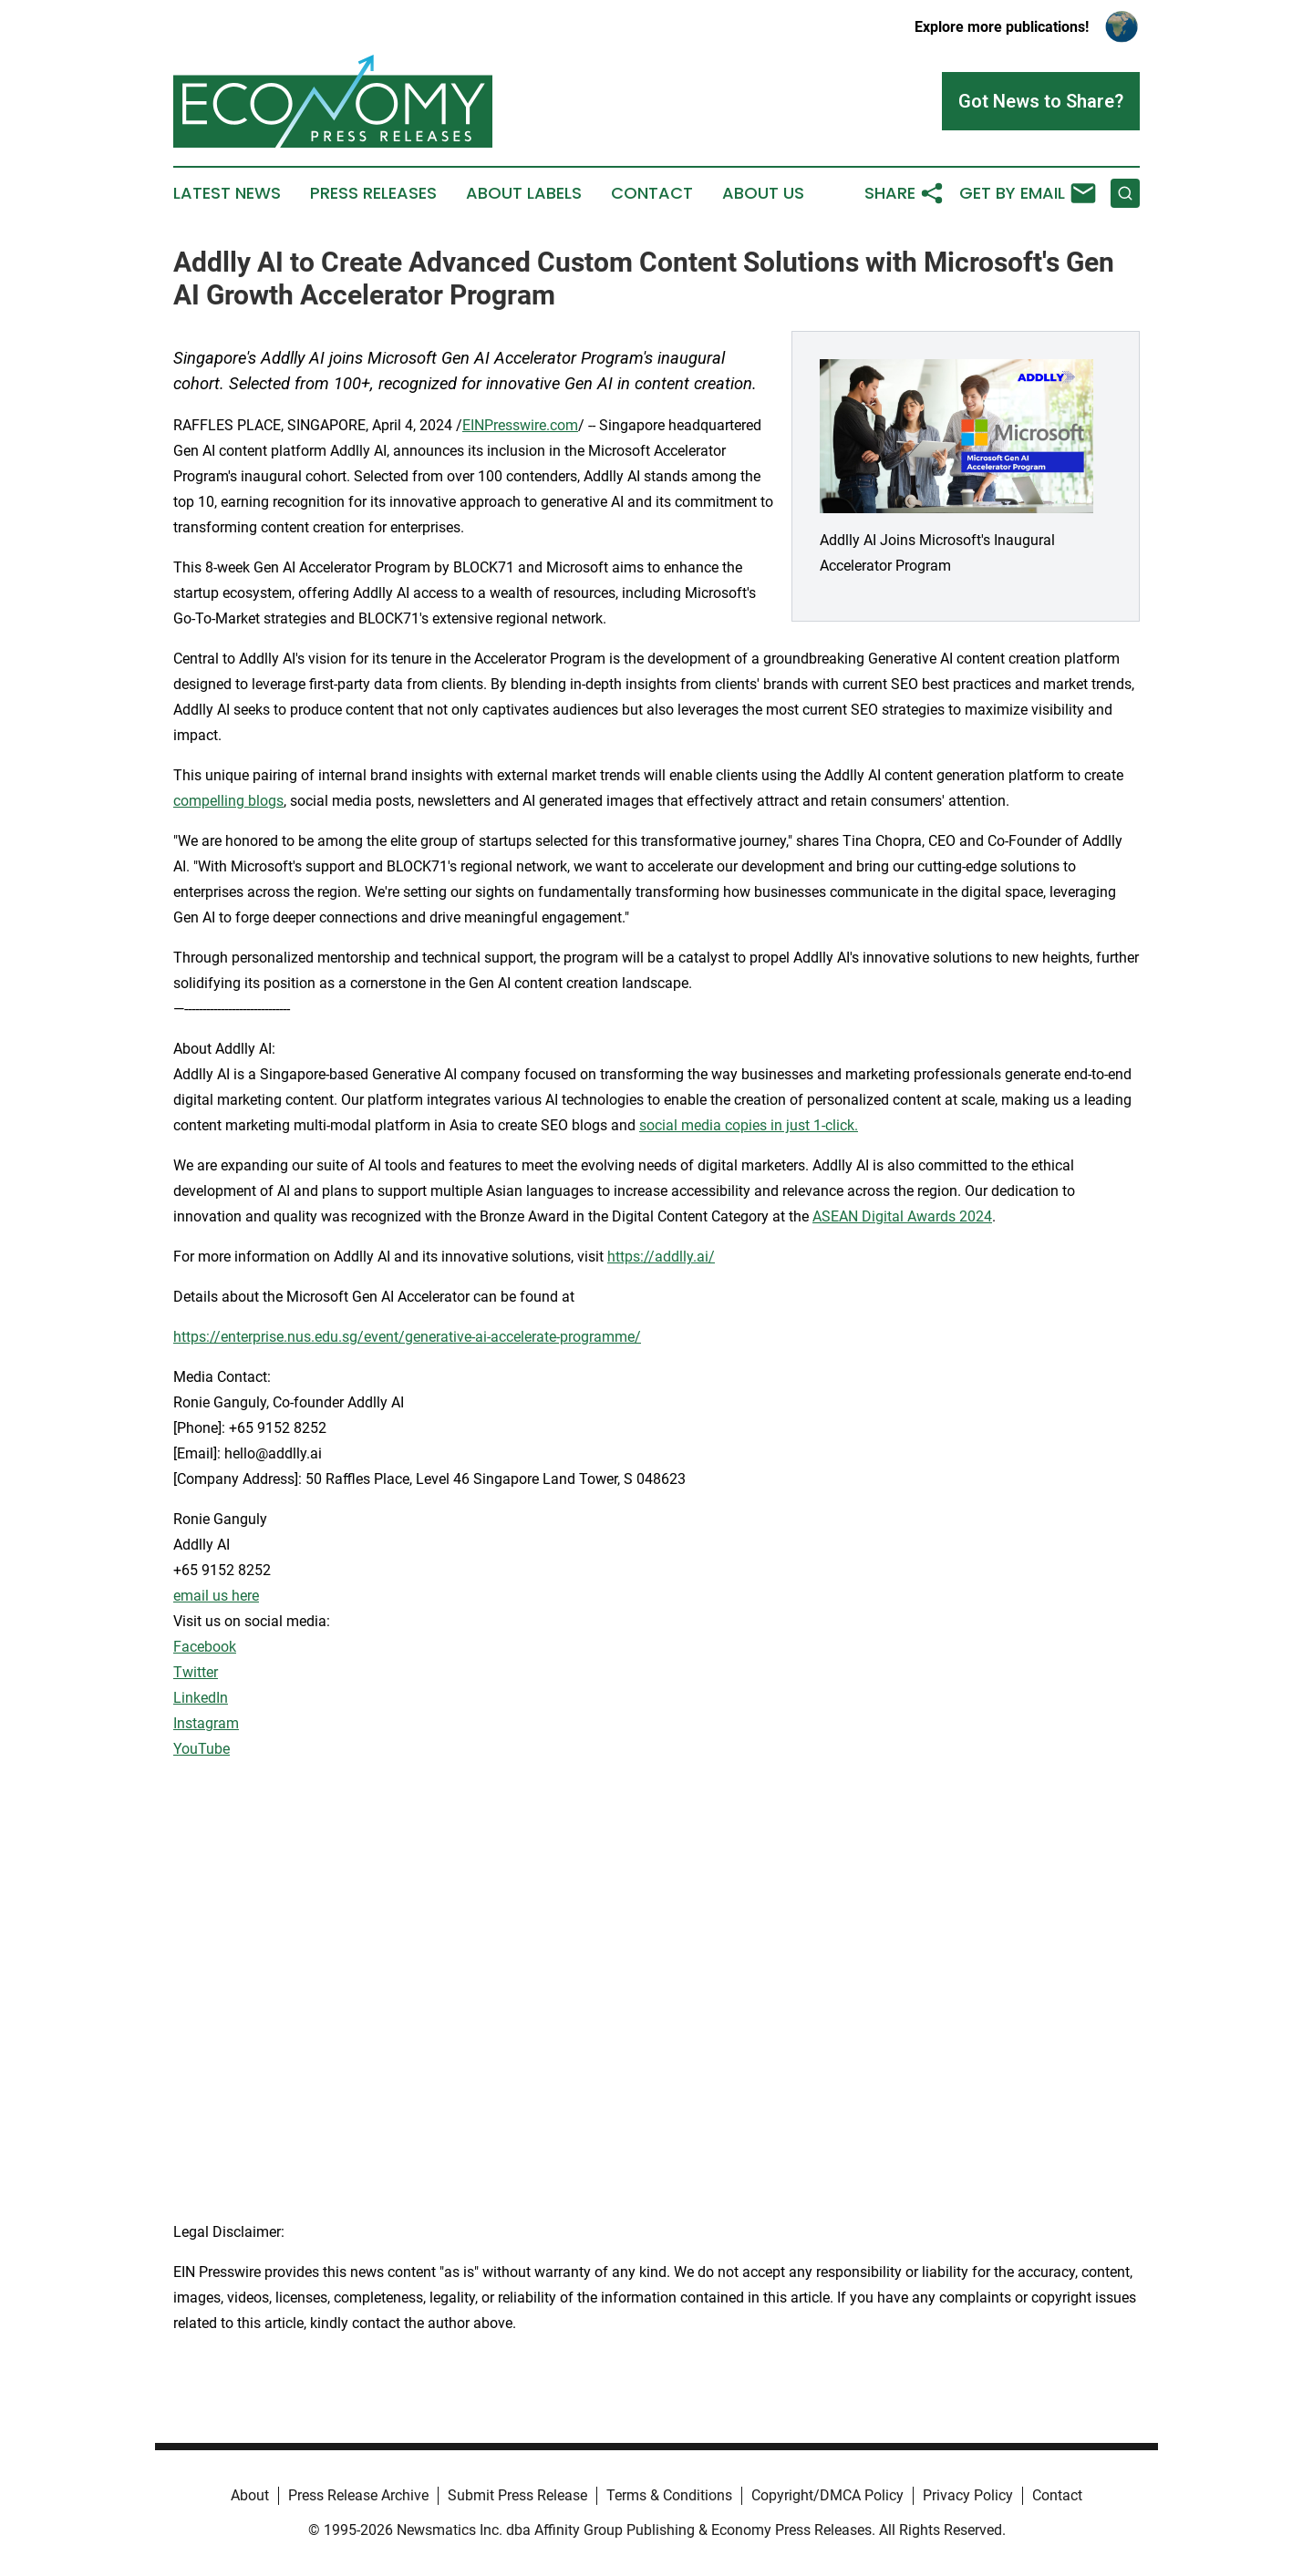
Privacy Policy (968, 2495)
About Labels (524, 193)
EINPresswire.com (520, 425)
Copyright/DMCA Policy (827, 2495)
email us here (216, 1595)
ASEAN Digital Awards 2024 (902, 1216)
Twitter (195, 1672)
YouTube (201, 1748)
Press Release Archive (358, 2495)
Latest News (227, 193)
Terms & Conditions (669, 2495)
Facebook (204, 1646)
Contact (652, 193)
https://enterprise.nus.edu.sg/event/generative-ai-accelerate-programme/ (407, 1336)
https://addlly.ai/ (661, 1256)
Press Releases (373, 193)
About (250, 2495)
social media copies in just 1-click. (748, 1125)
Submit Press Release (517, 2495)
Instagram (206, 1723)
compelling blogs (228, 800)
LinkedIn (200, 1697)
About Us (763, 193)
